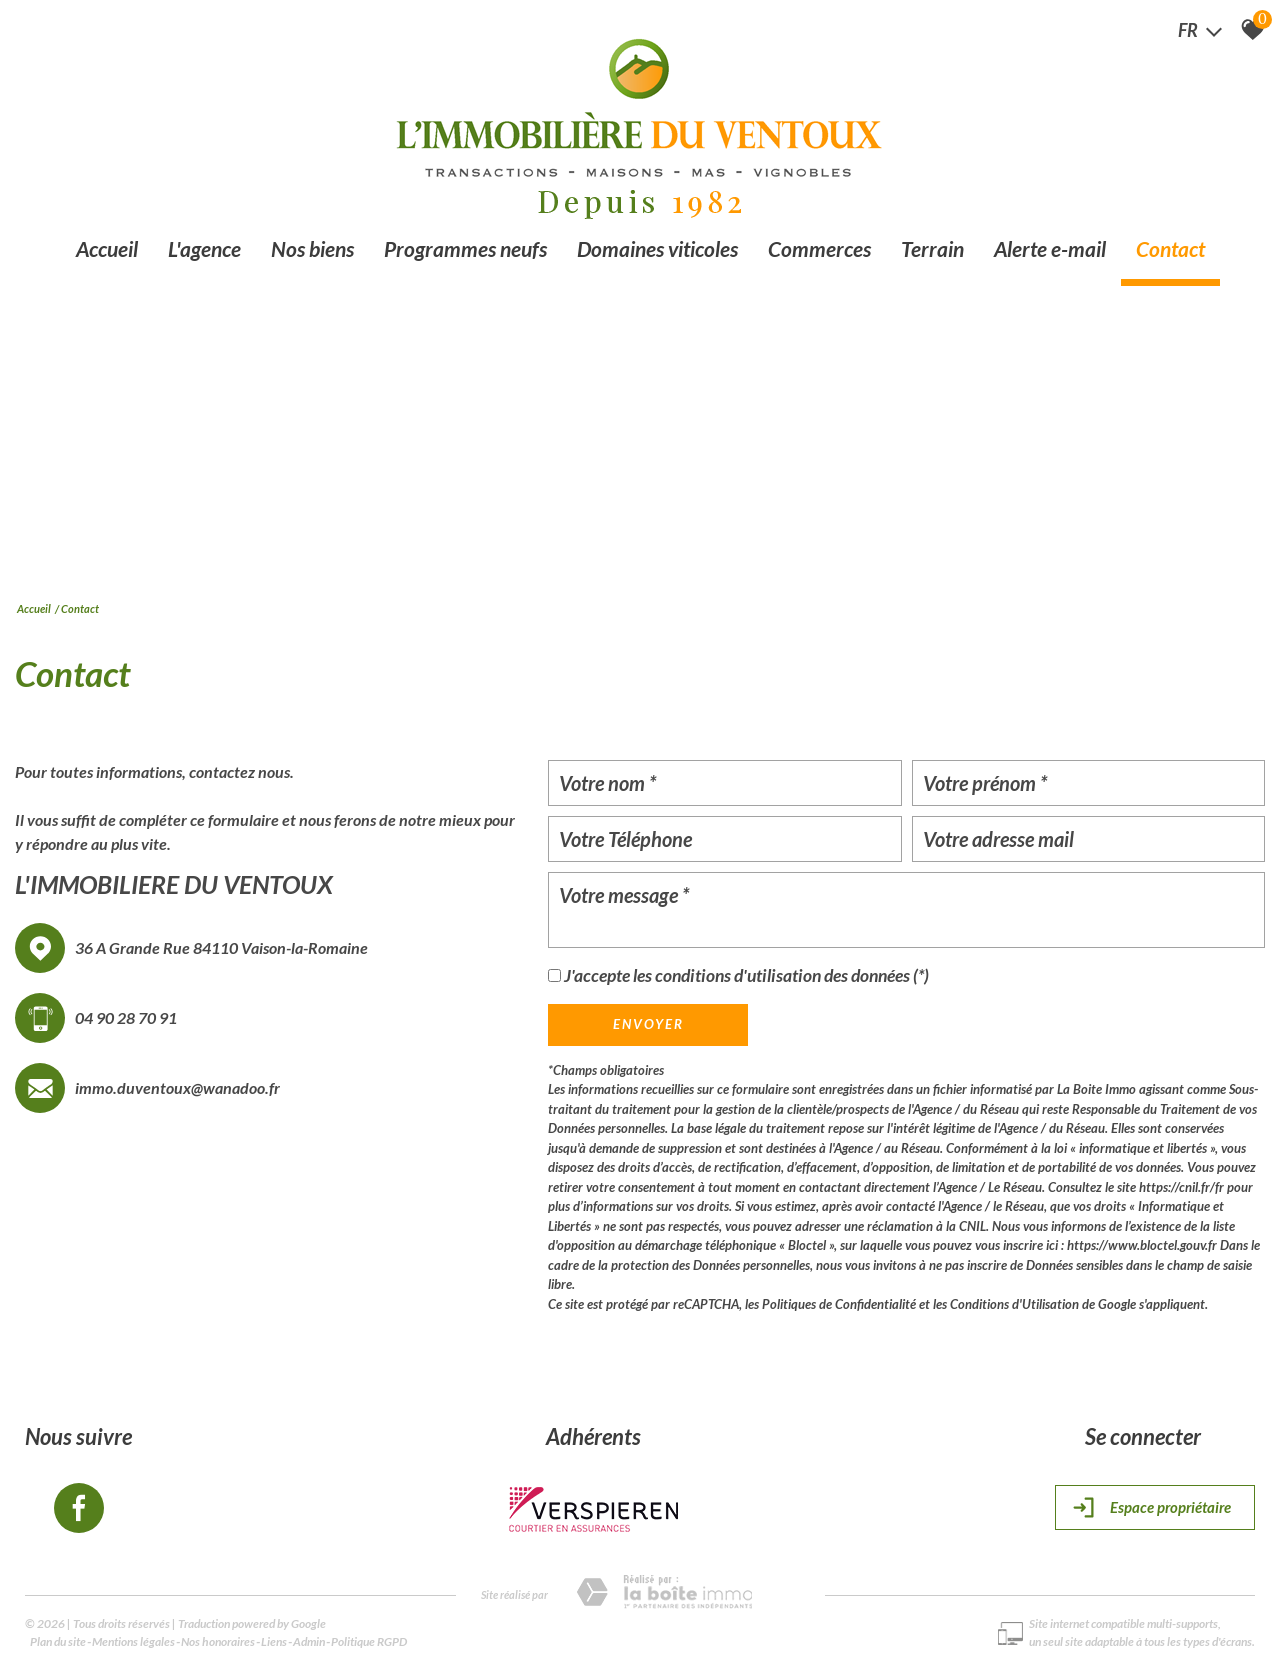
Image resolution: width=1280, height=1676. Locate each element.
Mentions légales (133, 1641)
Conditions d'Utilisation (1014, 1304)
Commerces (819, 248)
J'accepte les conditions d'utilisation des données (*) (746, 975)
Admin (309, 1641)
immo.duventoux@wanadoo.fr (177, 1087)
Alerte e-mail (1050, 248)
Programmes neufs (465, 248)
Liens (274, 1641)
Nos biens (312, 248)
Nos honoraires (218, 1641)
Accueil (107, 248)
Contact (1170, 248)
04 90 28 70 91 (126, 1017)
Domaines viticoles (657, 248)
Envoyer (648, 1024)
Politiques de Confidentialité (839, 1304)
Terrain (932, 248)
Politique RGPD (369, 1641)
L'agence (204, 248)
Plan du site (58, 1641)
